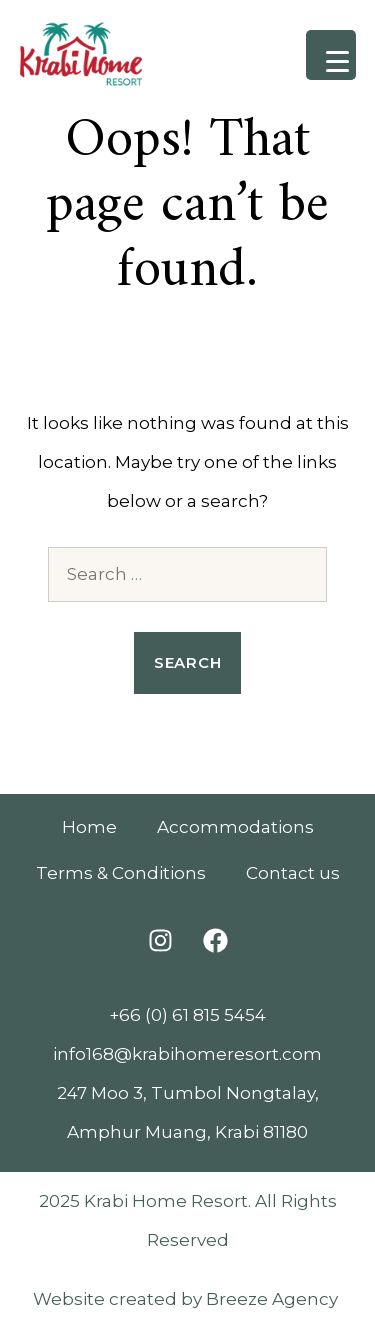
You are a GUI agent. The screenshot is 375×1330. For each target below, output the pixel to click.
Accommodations (235, 827)
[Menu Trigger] (331, 55)
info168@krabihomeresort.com (187, 1054)
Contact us (293, 873)
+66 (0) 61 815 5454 (187, 1015)
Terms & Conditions (121, 873)
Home (89, 827)
